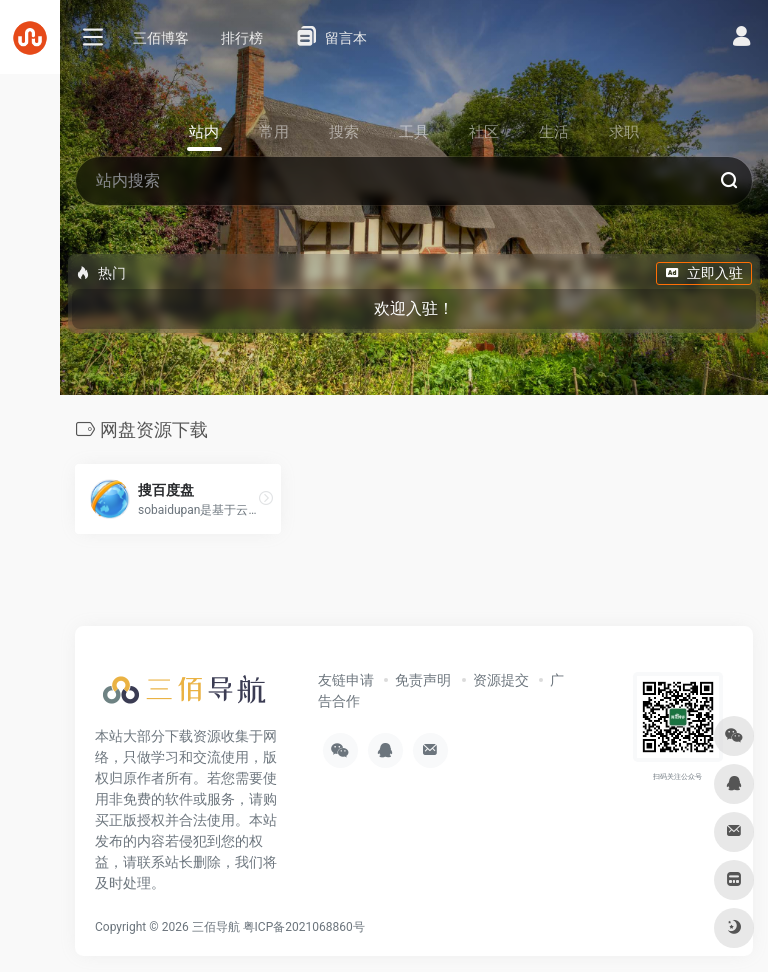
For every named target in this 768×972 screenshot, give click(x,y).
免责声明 (423, 680)
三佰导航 (216, 927)
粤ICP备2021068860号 (304, 927)
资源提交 (501, 680)
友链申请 (346, 680)
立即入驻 (704, 273)
